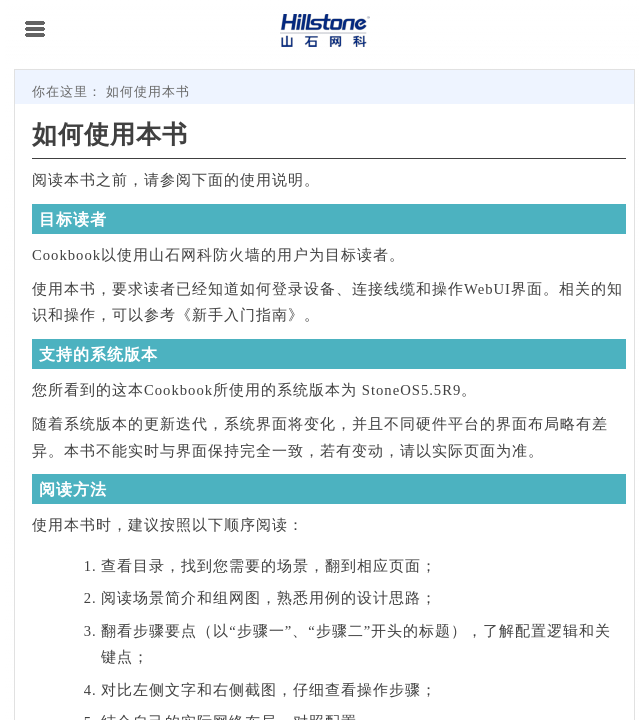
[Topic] (324, 395)
